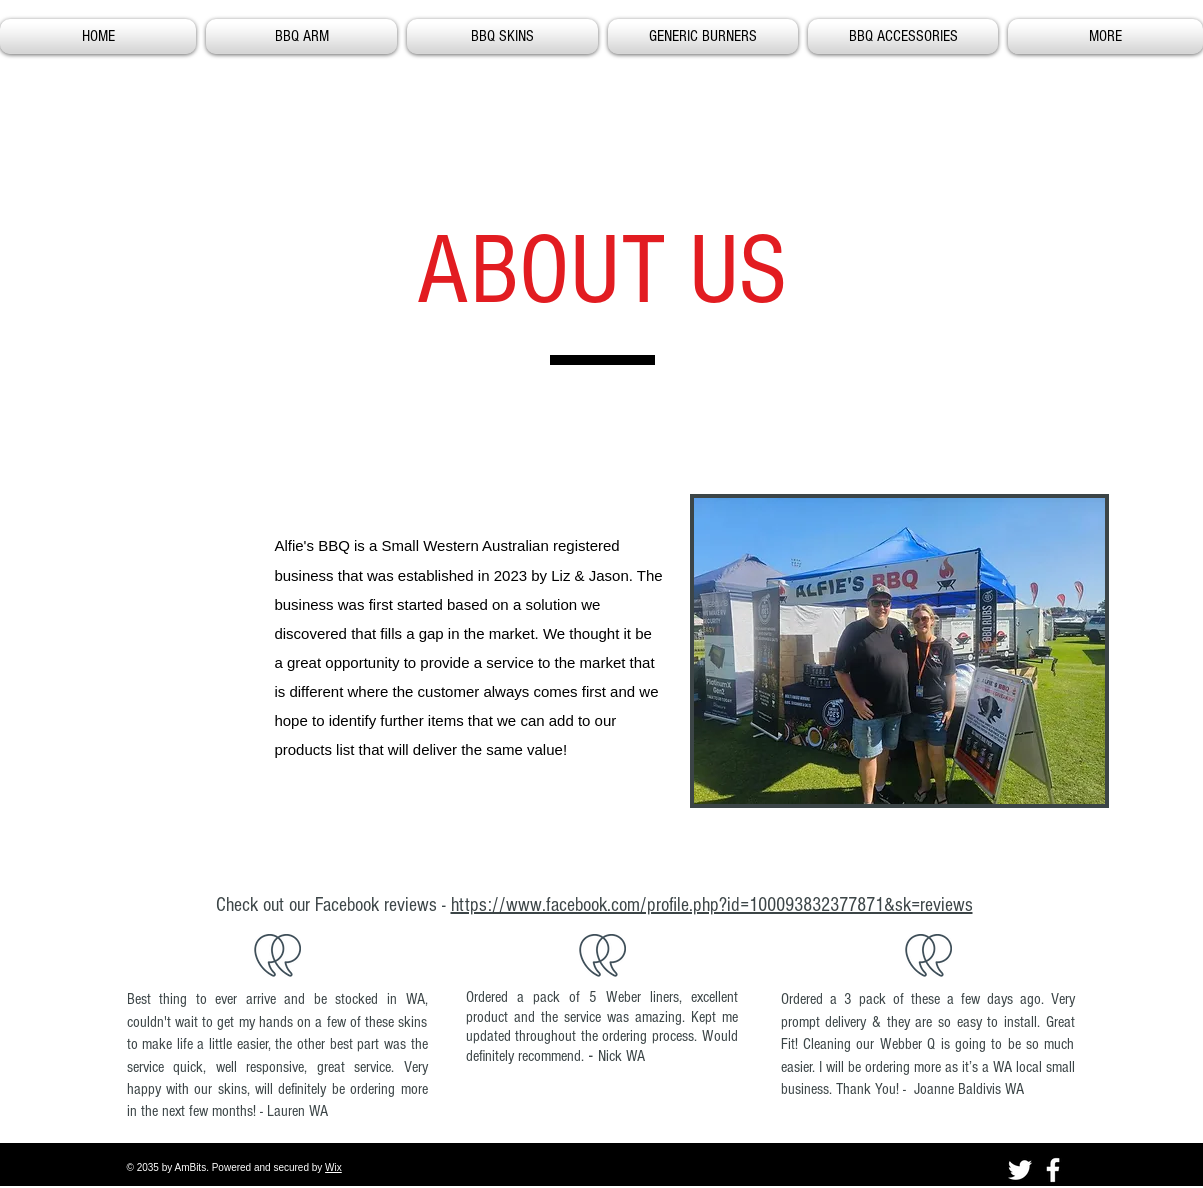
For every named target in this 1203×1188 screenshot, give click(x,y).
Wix (333, 1167)
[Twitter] (1020, 1170)
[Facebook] (1053, 1170)
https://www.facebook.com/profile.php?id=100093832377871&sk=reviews (712, 905)
